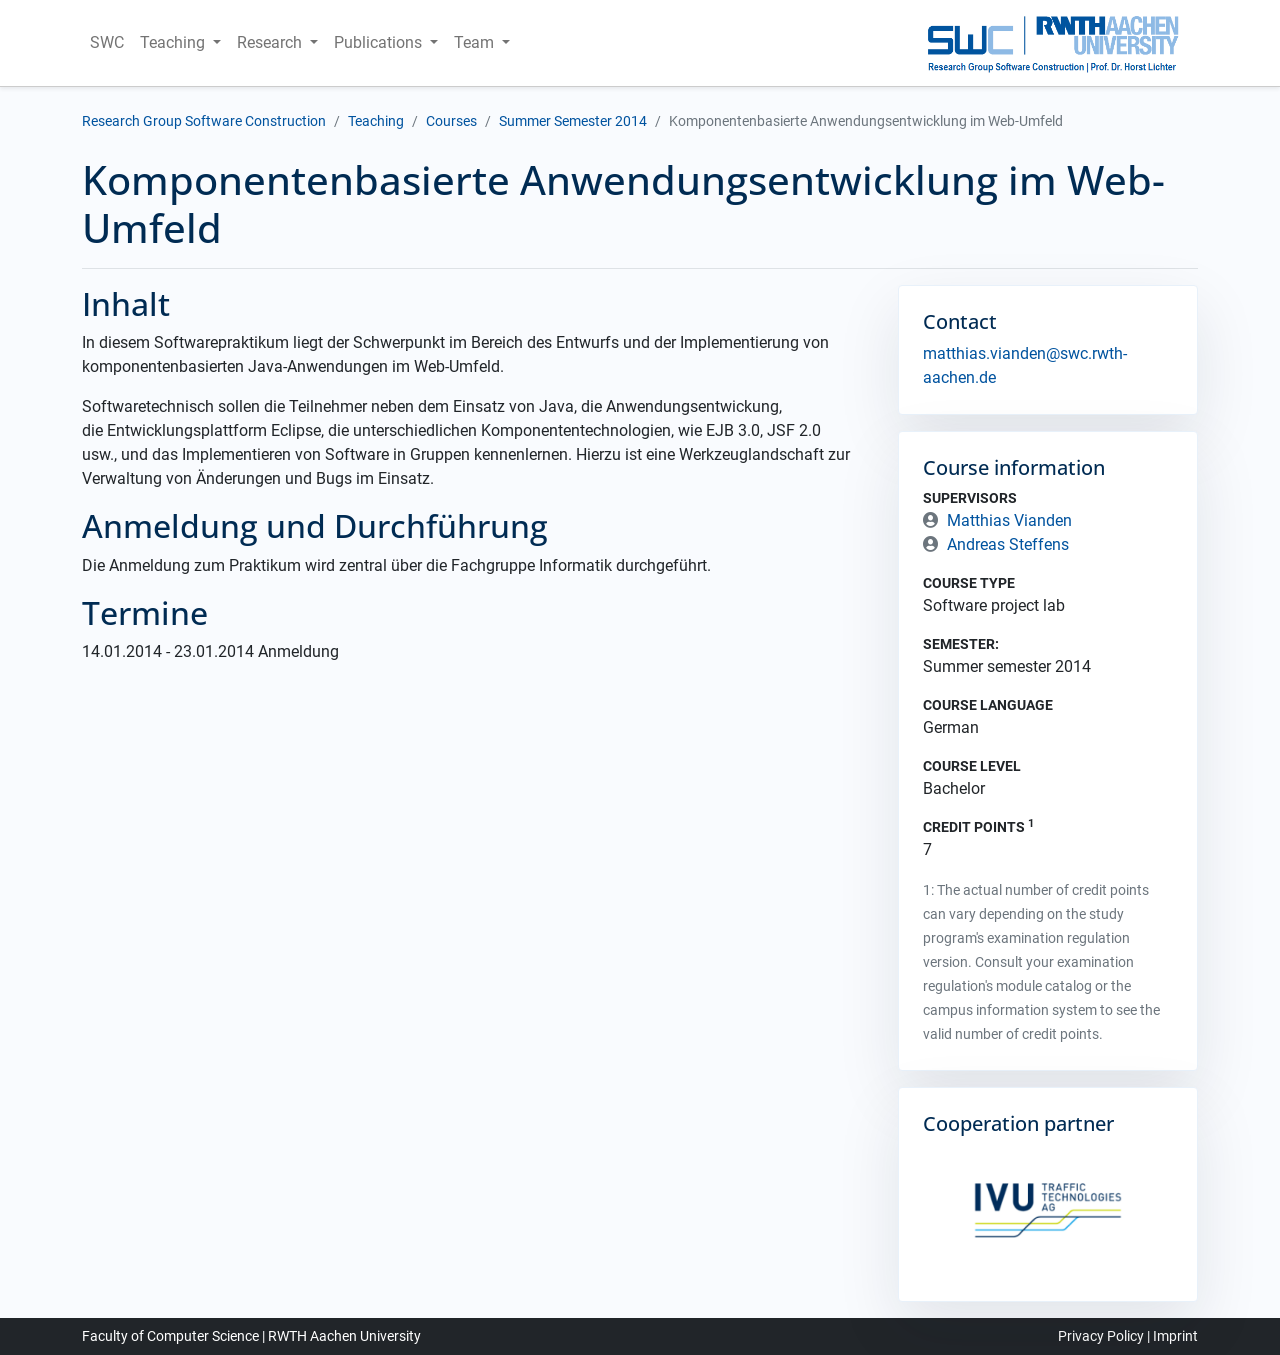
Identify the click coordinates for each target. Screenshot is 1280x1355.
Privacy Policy (1101, 1336)
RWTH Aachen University (344, 1336)
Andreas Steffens (1008, 544)
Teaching (376, 121)
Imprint (1175, 1336)
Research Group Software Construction (204, 121)
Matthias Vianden (1009, 520)
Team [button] (476, 42)
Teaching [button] (174, 42)
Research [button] (271, 42)
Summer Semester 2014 (573, 121)
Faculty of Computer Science (170, 1336)
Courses (451, 121)
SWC (107, 42)
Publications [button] (380, 42)
